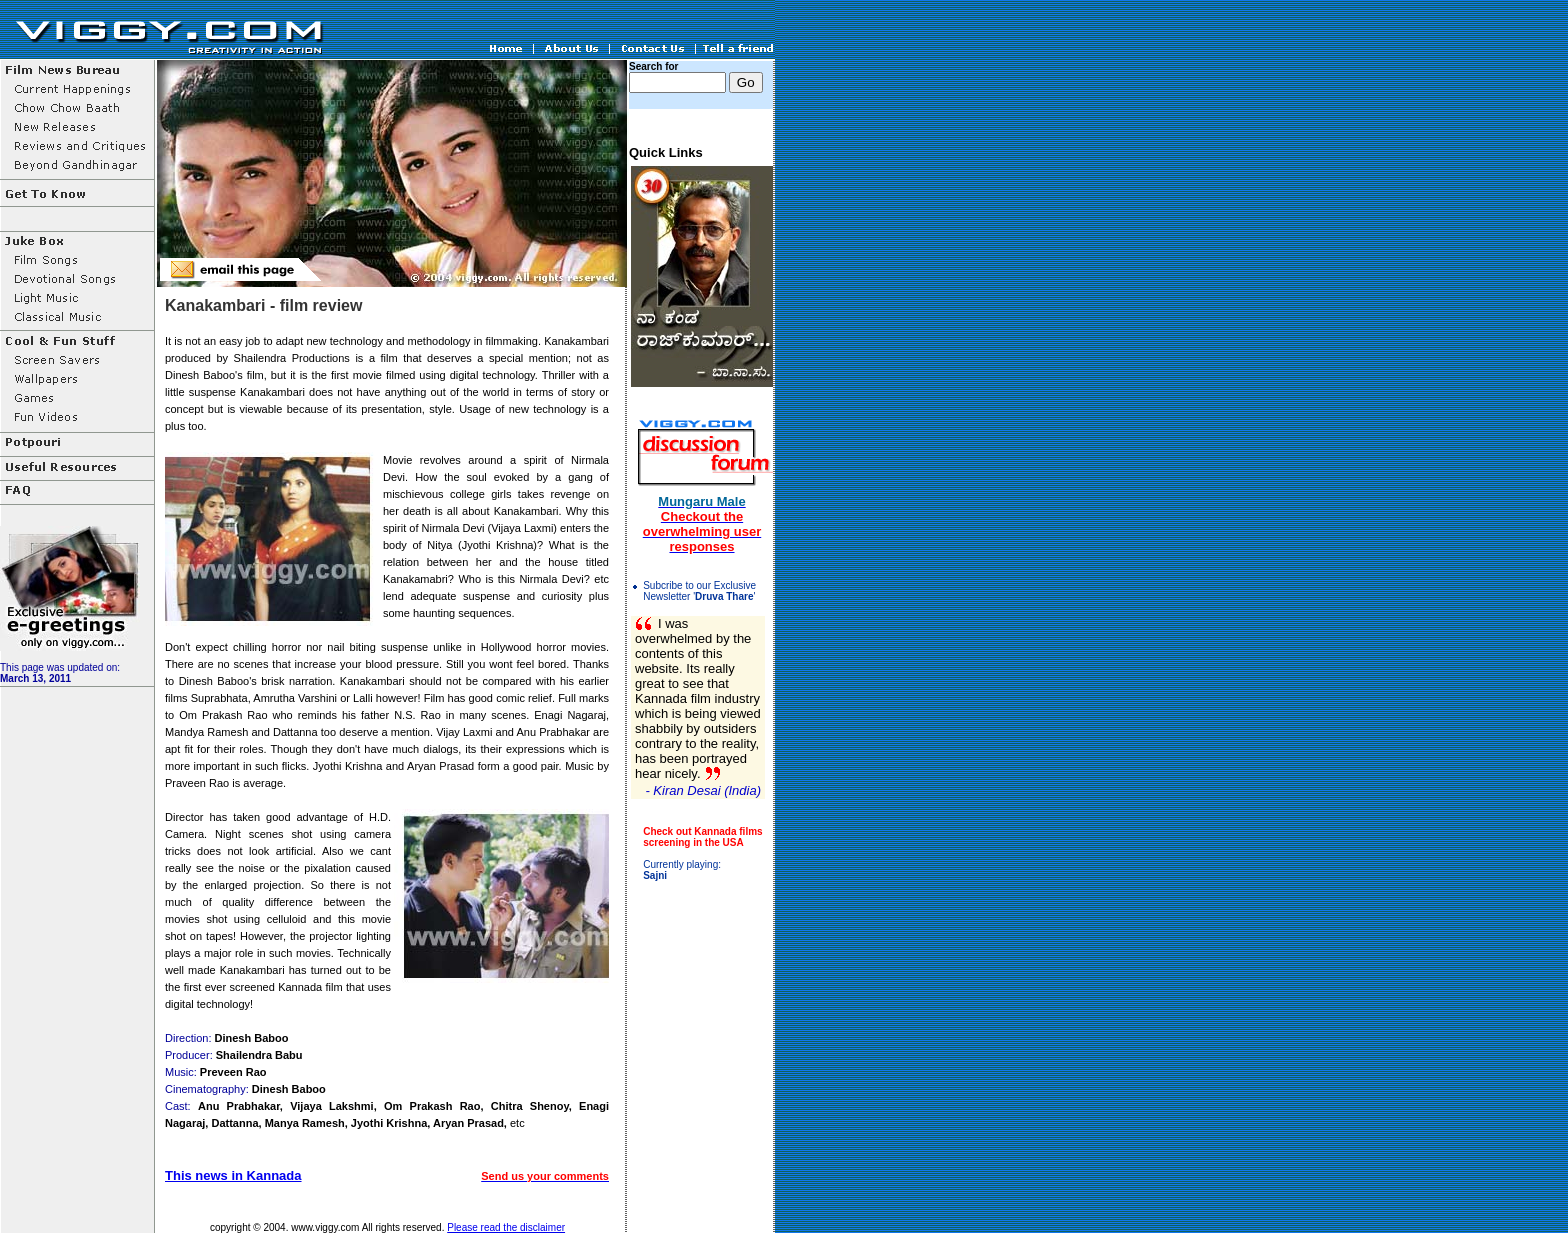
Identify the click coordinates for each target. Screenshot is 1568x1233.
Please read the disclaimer (506, 1227)
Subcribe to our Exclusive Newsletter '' (699, 591)
